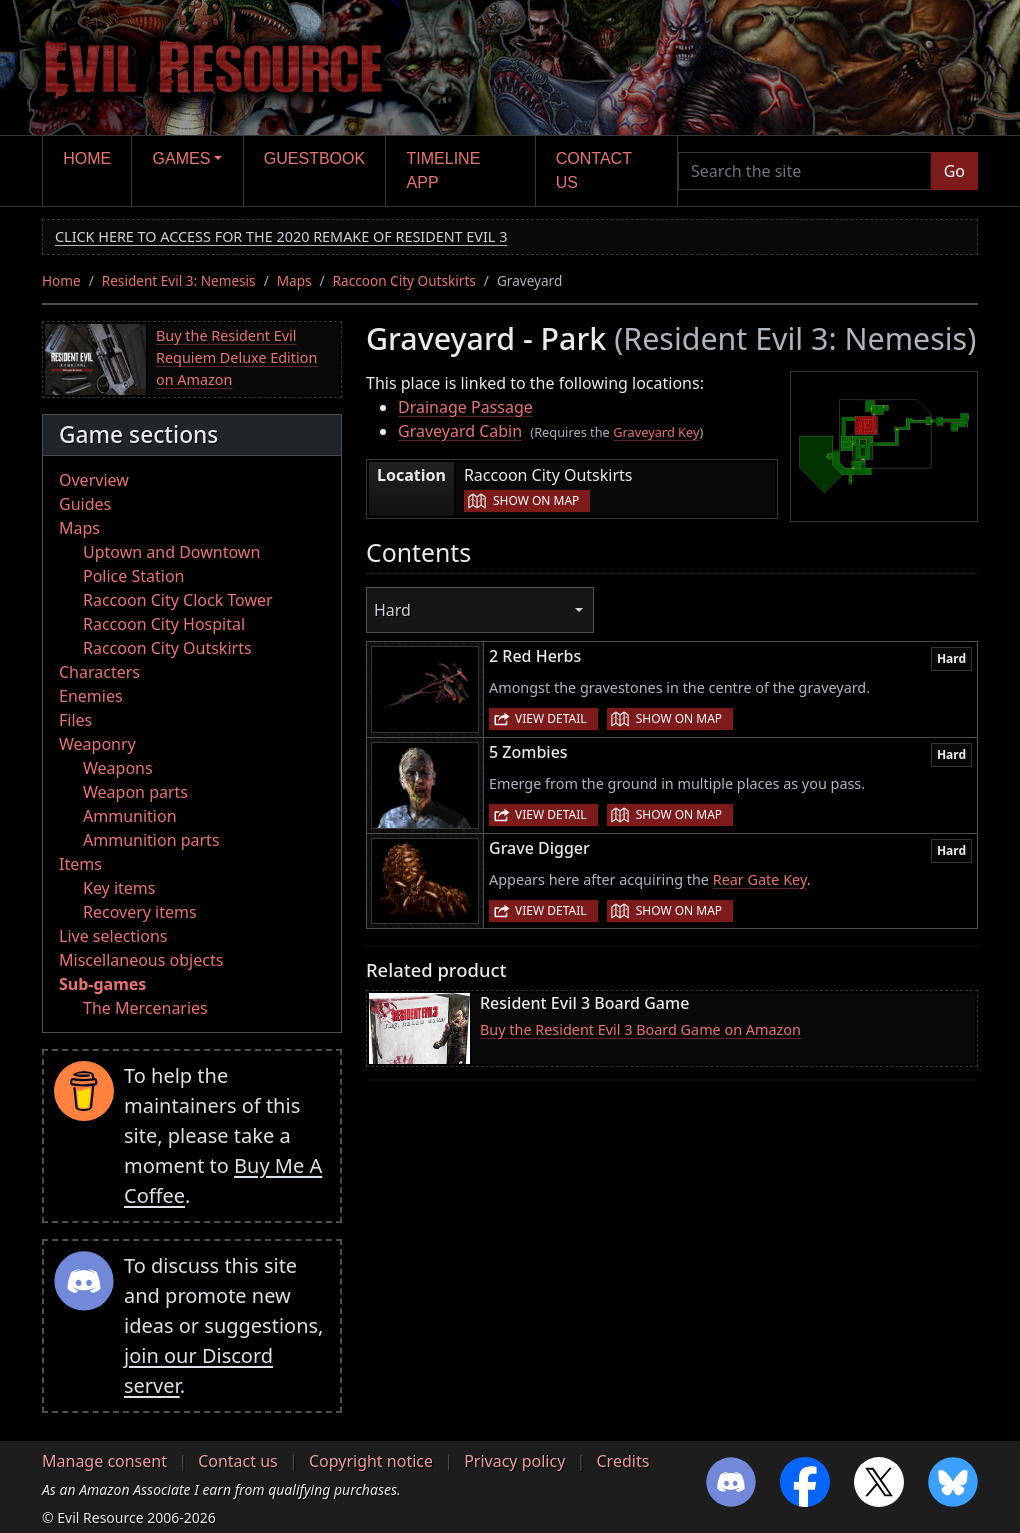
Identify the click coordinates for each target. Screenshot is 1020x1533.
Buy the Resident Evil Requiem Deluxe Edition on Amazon (236, 357)
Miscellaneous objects (141, 960)
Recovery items (140, 912)
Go (954, 171)
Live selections (113, 936)
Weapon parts (135, 792)
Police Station (134, 576)
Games (182, 158)
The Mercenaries (145, 1008)
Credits (622, 1461)
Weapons (118, 768)
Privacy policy (514, 1461)
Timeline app (444, 170)
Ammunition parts (151, 840)
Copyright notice (371, 1461)
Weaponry (97, 744)
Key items (119, 888)
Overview (94, 480)
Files (75, 720)
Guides (85, 504)
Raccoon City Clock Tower (178, 600)
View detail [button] (551, 718)
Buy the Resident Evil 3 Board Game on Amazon (640, 1029)
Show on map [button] (536, 500)
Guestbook (314, 158)
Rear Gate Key (760, 879)
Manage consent (104, 1461)
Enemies (91, 696)
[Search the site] (805, 171)
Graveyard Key (656, 432)
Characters (99, 672)
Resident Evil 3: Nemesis (179, 280)
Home (87, 158)
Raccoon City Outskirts (404, 280)
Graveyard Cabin (460, 431)
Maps (294, 280)
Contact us (594, 170)
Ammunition (130, 816)
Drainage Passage (465, 407)
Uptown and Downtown (171, 552)
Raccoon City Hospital (164, 624)
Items (80, 864)
